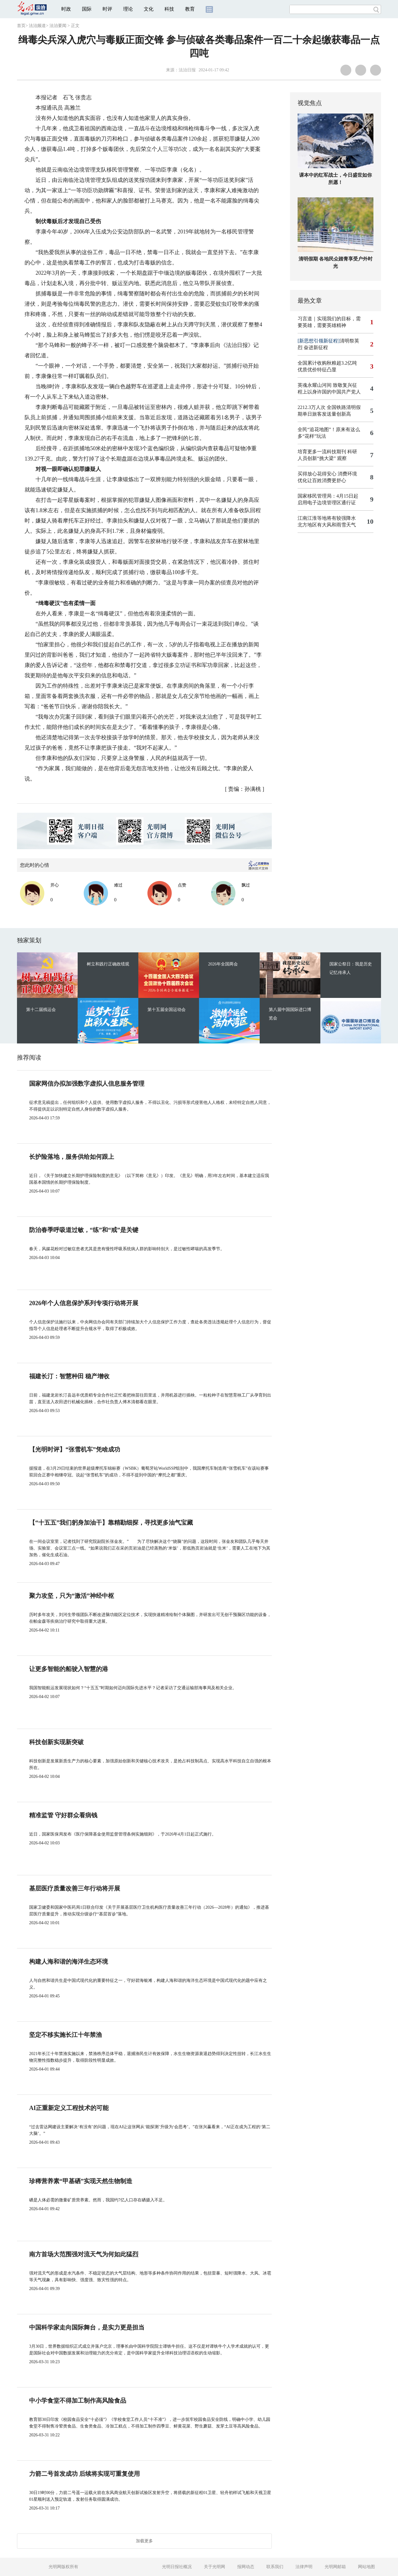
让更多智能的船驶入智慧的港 (68, 1669)
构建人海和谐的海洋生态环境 (68, 1961)
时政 (66, 9)
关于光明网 (214, 2566)
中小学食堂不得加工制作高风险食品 (77, 2400)
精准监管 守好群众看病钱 (63, 1815)
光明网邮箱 (335, 2566)
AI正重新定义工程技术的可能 (69, 2108)
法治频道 (37, 25)
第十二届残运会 (41, 1009)
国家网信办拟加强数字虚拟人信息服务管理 (86, 1083)
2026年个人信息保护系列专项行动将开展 (83, 1303)
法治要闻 (57, 25)
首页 (21, 25)
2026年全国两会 (223, 964)
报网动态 (245, 2566)
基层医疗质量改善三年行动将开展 (74, 1888)
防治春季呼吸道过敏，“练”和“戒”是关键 (83, 1230)
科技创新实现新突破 (56, 1742)
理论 (128, 9)
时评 (107, 9)
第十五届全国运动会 (166, 1009)
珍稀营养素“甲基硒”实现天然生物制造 (80, 2181)
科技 (169, 9)
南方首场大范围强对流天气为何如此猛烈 (83, 2254)
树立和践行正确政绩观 (108, 964)
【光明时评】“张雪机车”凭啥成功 (74, 1449)
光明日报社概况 (177, 2566)
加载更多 (144, 2541)
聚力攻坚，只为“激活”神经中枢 (71, 1595)
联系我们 (274, 2566)
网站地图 (366, 2566)
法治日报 (187, 70)
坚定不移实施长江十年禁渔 (65, 2034)
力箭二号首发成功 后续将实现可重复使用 (84, 2473)
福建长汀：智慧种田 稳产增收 (69, 1376)
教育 (190, 9)
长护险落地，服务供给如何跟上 (71, 1156)
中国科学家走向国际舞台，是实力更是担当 (86, 2327)
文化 (148, 9)
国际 (87, 9)
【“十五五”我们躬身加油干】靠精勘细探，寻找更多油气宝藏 (111, 1522)
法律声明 (303, 2566)
